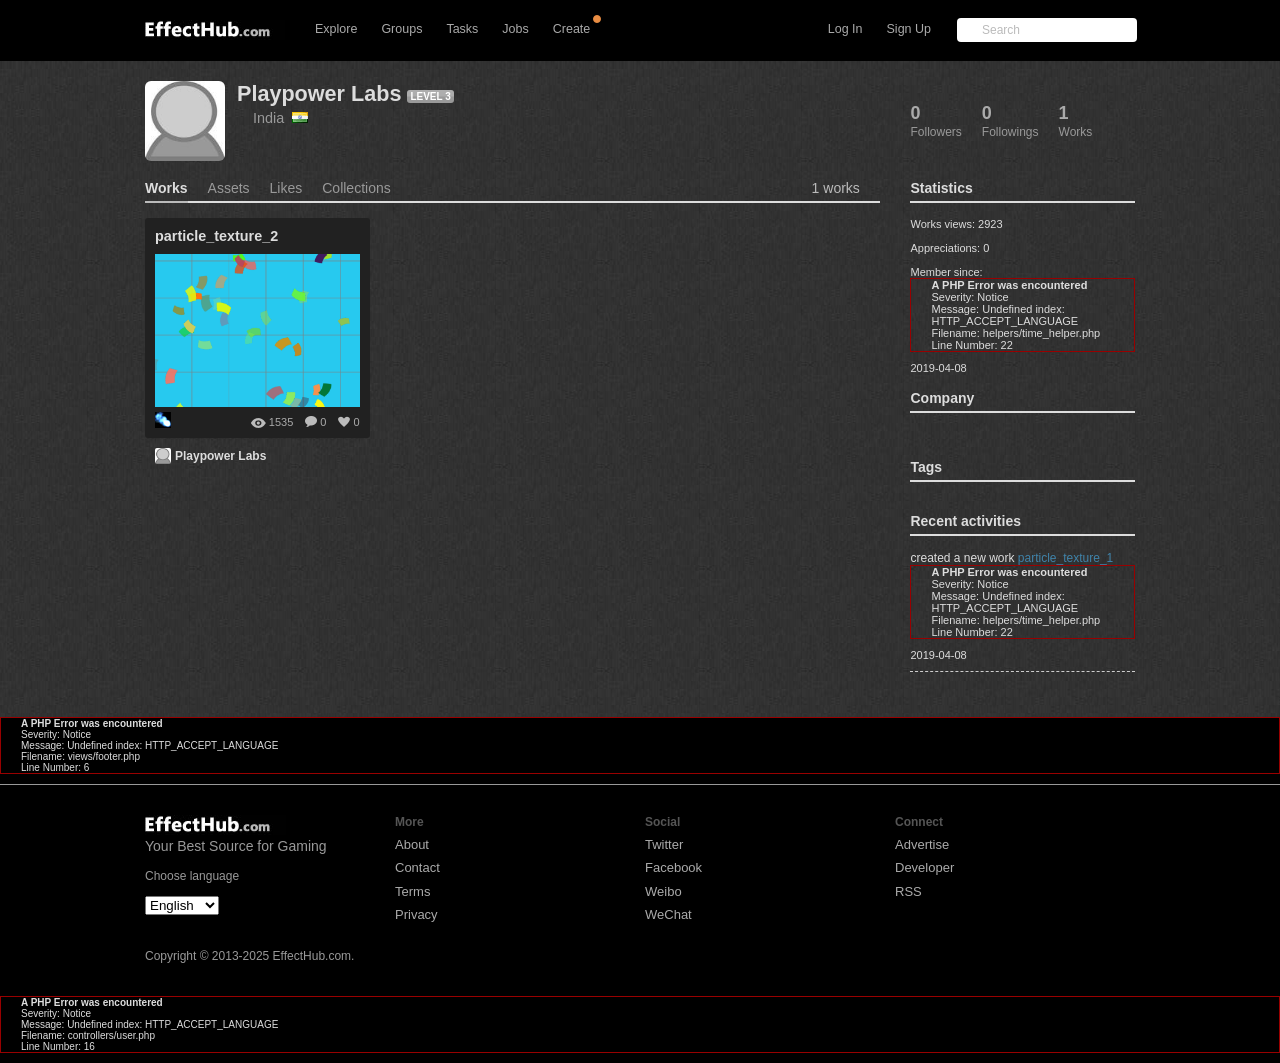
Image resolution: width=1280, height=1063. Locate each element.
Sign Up (909, 29)
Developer (924, 867)
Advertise (922, 844)
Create (572, 29)
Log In (845, 29)
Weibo (663, 891)
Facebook (673, 867)
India (280, 118)
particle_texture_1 (1065, 558)
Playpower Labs (319, 93)
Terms (412, 891)
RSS (908, 891)
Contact (417, 867)
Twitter (664, 844)
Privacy (416, 914)
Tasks (462, 29)
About (412, 844)
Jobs (515, 29)
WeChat (668, 914)
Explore (336, 29)
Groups (401, 29)
